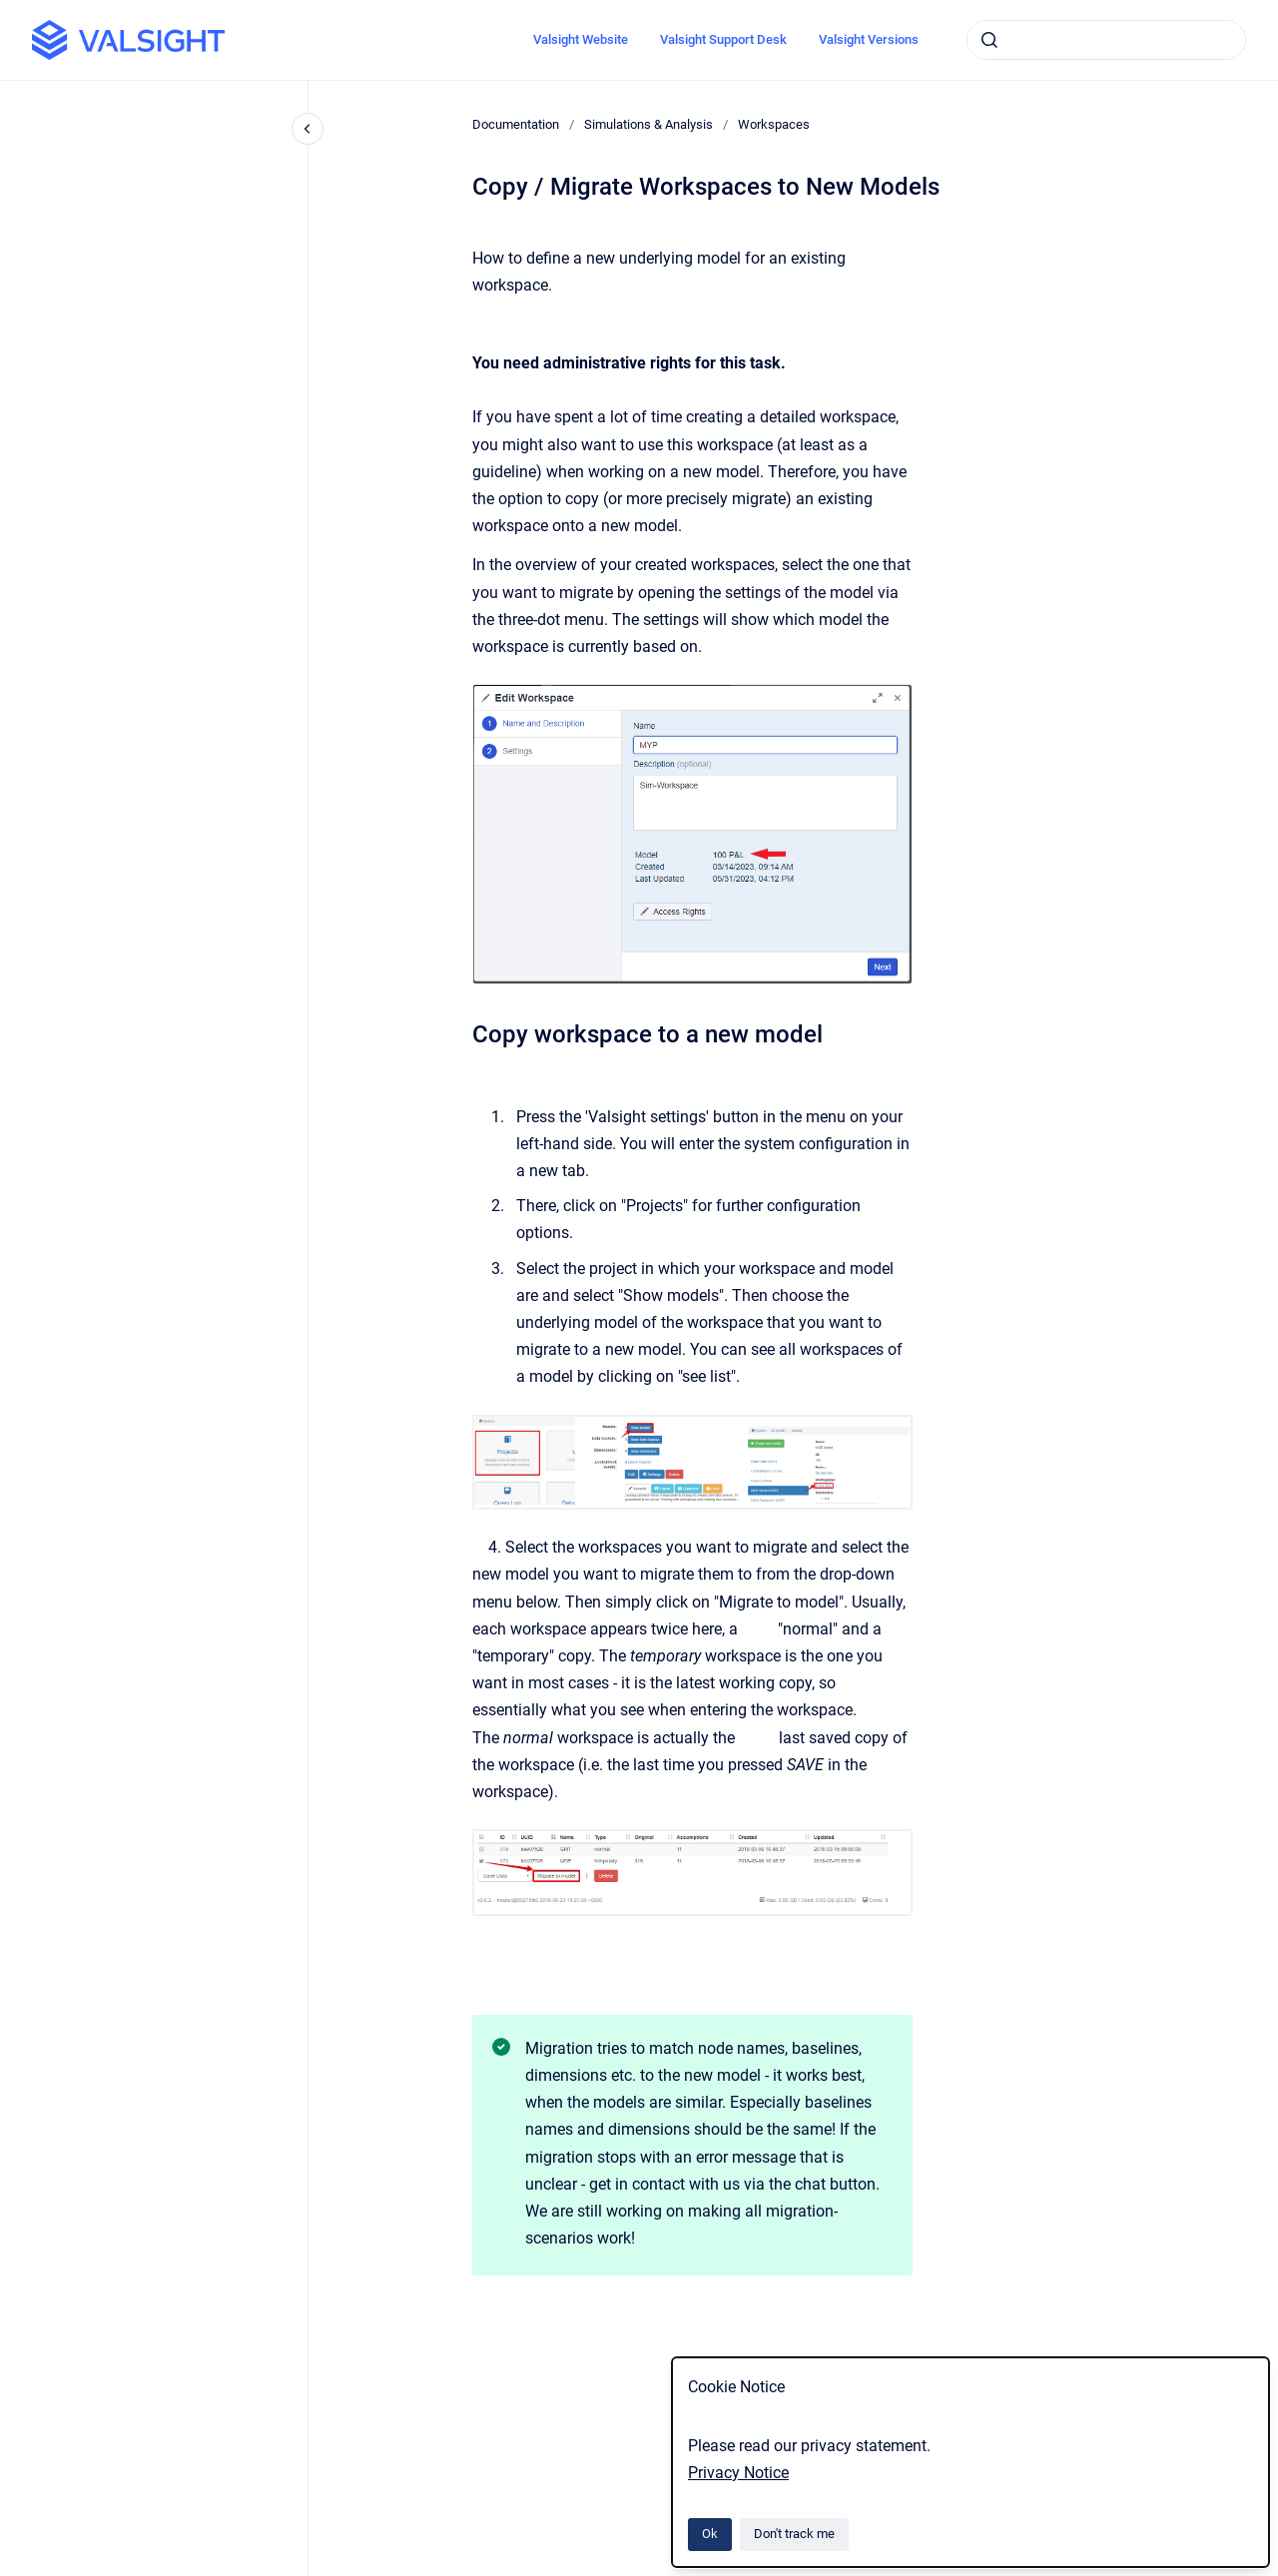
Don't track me (794, 2533)
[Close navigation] (307, 129)
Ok (710, 2533)
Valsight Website (580, 39)
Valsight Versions (869, 39)
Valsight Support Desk (723, 39)
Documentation (515, 124)
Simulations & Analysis (648, 124)
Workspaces (774, 124)
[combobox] (1106, 40)
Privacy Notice (738, 2472)
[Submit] (989, 40)
